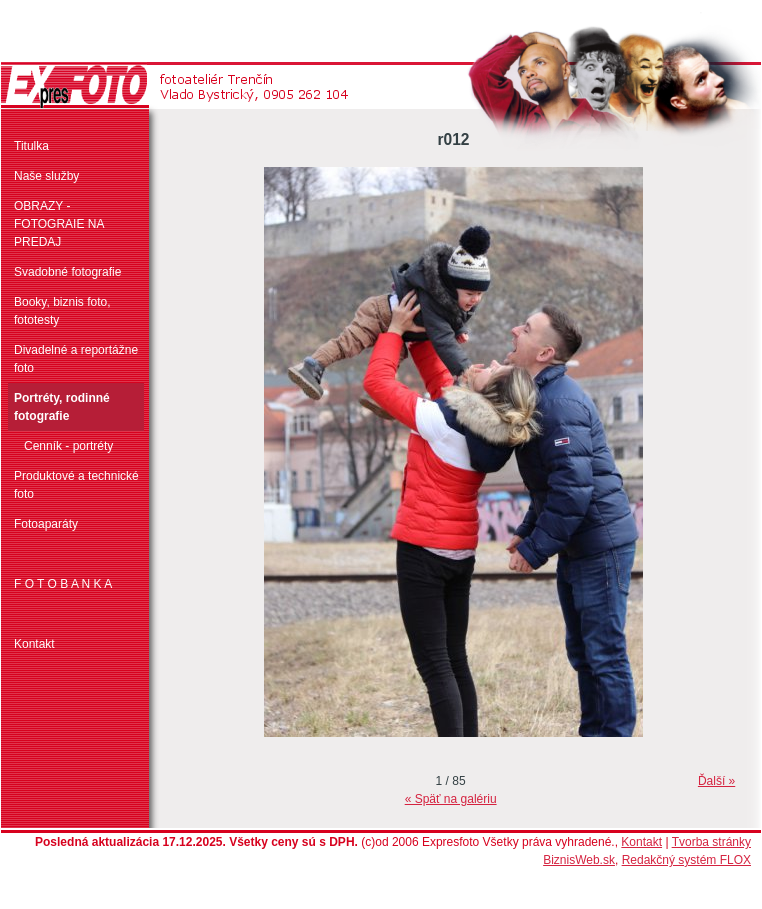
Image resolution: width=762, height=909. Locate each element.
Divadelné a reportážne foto (76, 359)
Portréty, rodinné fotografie (62, 407)
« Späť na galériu (451, 799)
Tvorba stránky (711, 842)
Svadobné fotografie (67, 272)
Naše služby (46, 176)
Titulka (31, 146)
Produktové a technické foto (76, 485)
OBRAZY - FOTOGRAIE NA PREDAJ (59, 224)
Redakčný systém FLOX (686, 860)
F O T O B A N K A (63, 584)
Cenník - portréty (68, 446)
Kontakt (34, 644)
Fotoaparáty (46, 524)
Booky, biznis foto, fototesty (62, 311)
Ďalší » (716, 781)
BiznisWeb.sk (579, 860)
